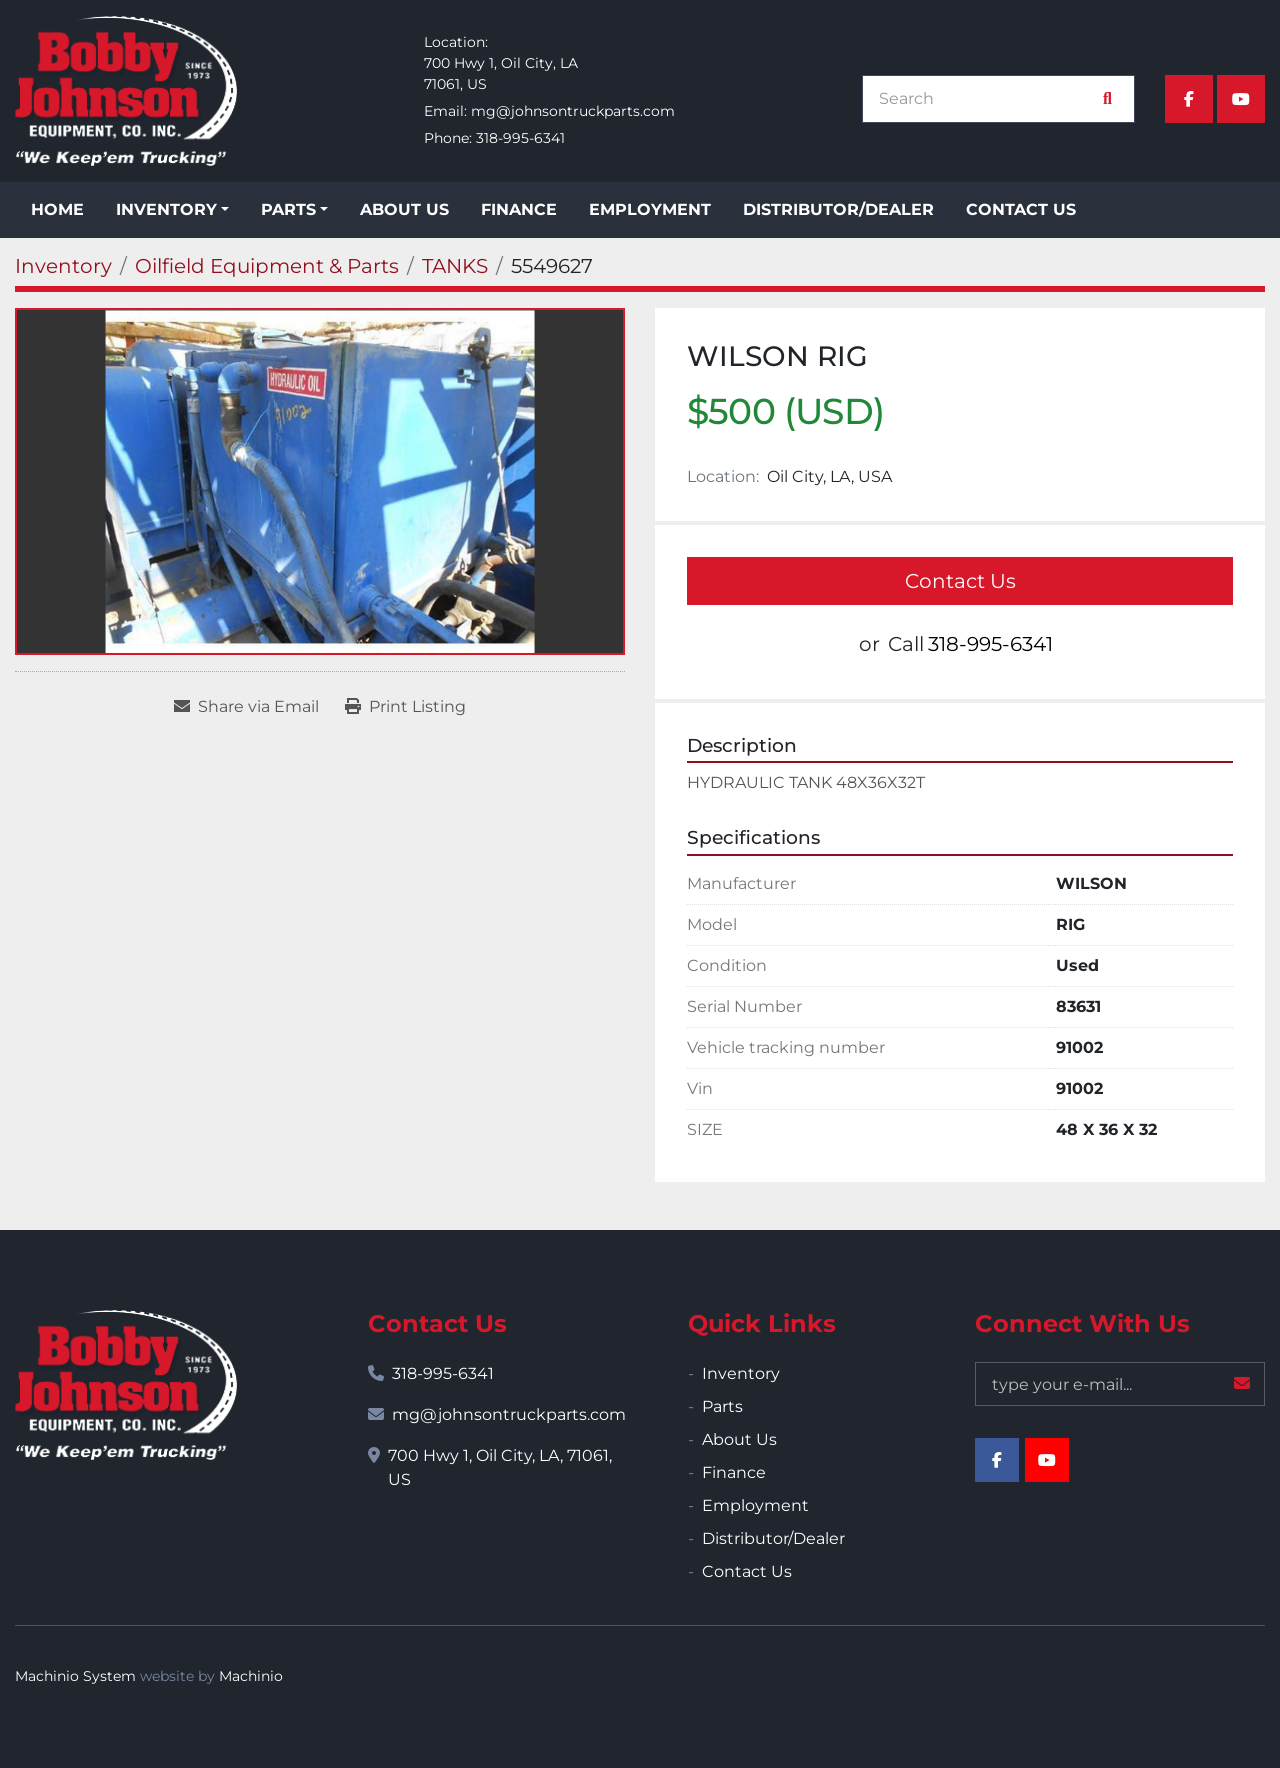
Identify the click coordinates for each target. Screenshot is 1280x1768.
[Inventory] (63, 266)
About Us (404, 209)
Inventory (166, 209)
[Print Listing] (405, 707)
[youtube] (1241, 99)
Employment (650, 209)
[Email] (1120, 1384)
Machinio (251, 1676)
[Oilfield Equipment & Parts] (267, 266)
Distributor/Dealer (838, 209)
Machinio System (75, 1676)
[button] (172, 210)
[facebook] (1189, 99)
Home (57, 209)
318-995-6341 (520, 138)
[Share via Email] (246, 707)
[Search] (988, 99)
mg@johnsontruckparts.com (573, 111)
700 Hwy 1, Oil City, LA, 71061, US (500, 1467)
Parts (288, 209)
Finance (519, 209)
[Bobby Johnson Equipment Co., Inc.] (126, 1385)
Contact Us (1021, 209)
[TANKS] (455, 266)
